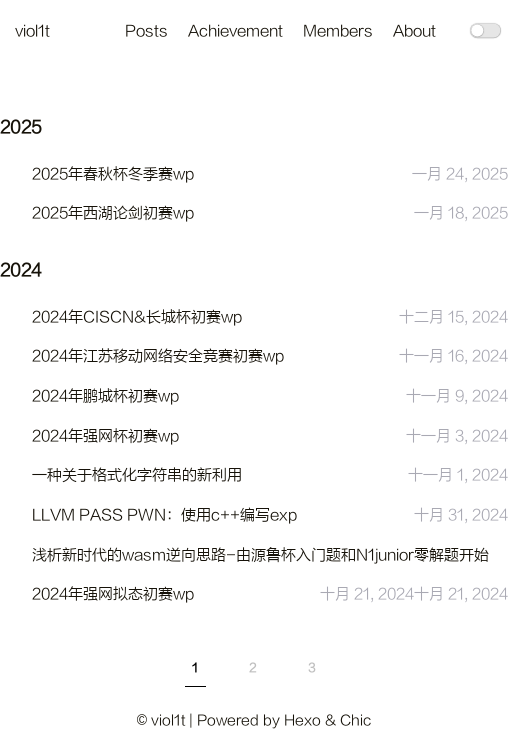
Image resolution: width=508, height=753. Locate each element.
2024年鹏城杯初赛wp (105, 396)
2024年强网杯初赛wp (105, 436)
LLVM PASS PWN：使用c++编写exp (164, 515)
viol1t (32, 31)
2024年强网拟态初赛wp (113, 594)
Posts (146, 31)
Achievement (235, 31)
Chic (355, 720)
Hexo (302, 720)
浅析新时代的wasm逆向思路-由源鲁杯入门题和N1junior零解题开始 (260, 555)
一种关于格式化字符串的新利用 (137, 475)
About (414, 31)
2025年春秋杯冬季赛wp (113, 174)
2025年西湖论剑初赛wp (113, 213)
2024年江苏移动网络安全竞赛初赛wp (158, 356)
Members (338, 31)
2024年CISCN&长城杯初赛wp (137, 317)
